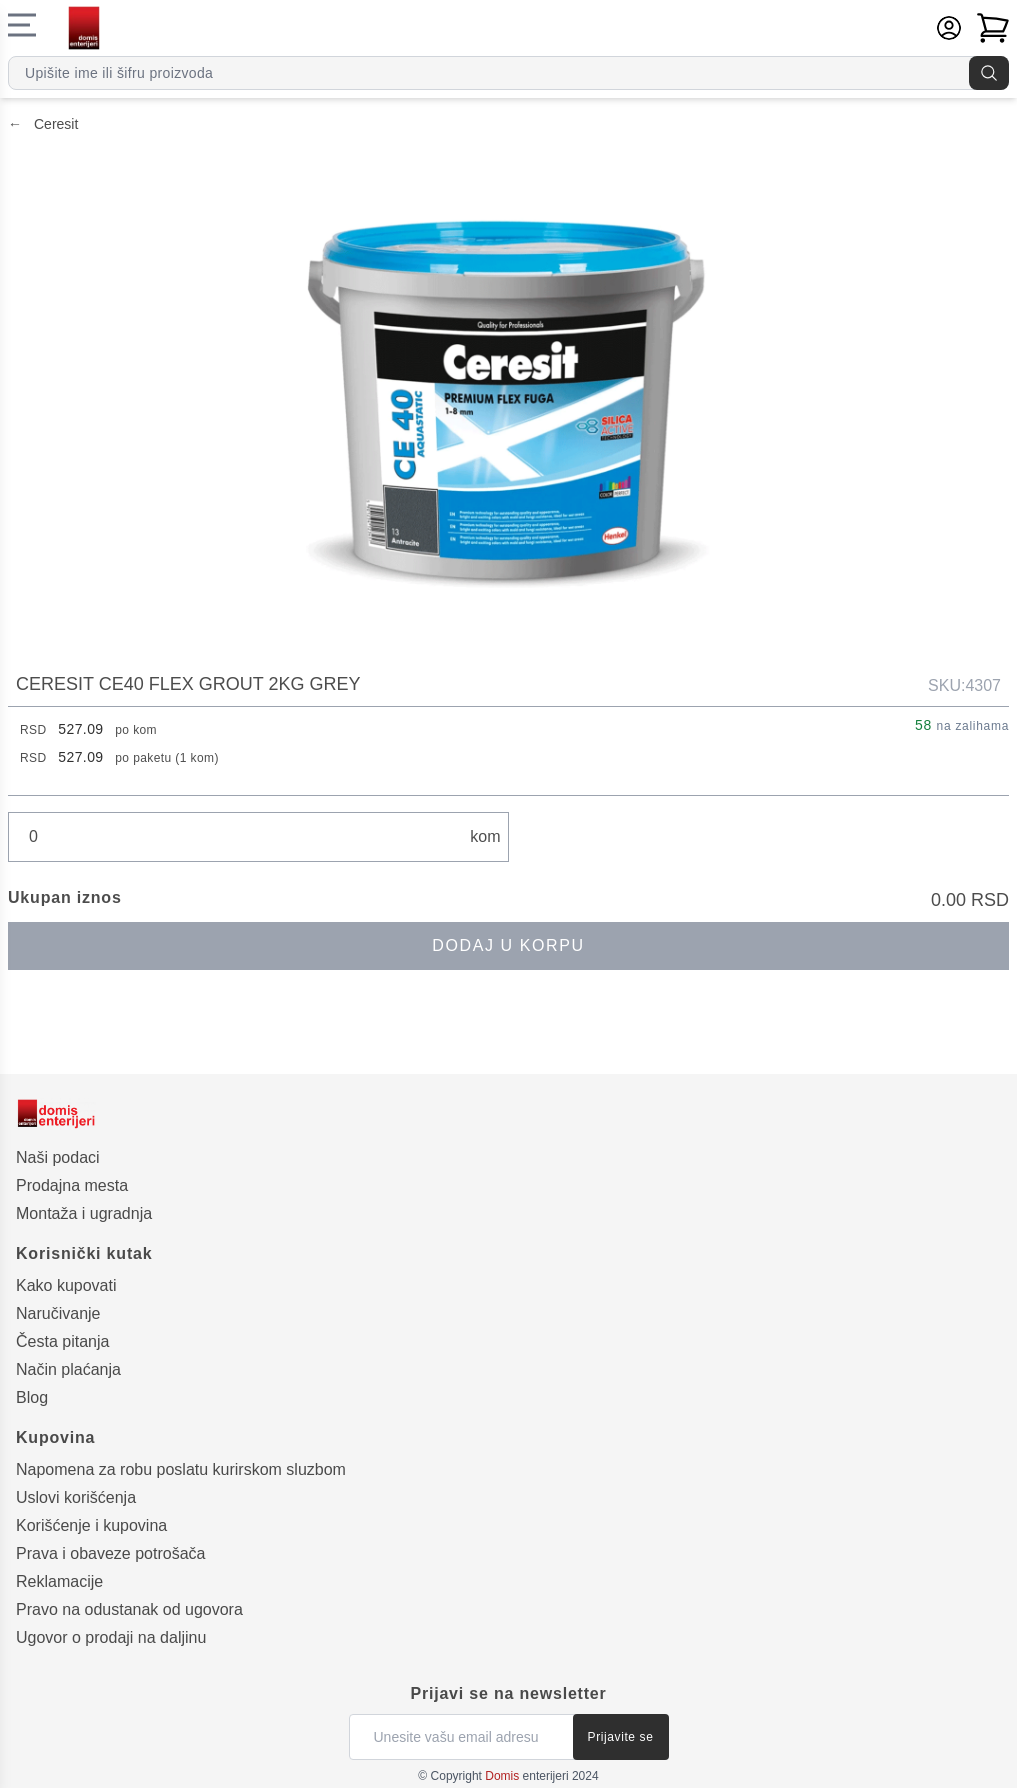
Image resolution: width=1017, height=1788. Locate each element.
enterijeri (526, 1776)
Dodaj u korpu (508, 945)
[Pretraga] (989, 73)
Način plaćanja (68, 1369)
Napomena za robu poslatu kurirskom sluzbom (181, 1469)
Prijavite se (621, 1737)
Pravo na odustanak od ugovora (129, 1609)
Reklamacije (59, 1581)
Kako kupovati (66, 1285)
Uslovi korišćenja (76, 1497)
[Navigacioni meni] (22, 25)
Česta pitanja (62, 1341)
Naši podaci (58, 1157)
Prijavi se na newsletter (508, 1693)
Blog (32, 1397)
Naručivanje (58, 1313)
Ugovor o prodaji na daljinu (111, 1637)
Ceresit (43, 124)
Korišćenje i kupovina (91, 1525)
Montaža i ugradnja (84, 1213)
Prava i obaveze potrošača (110, 1553)
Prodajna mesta (72, 1185)
